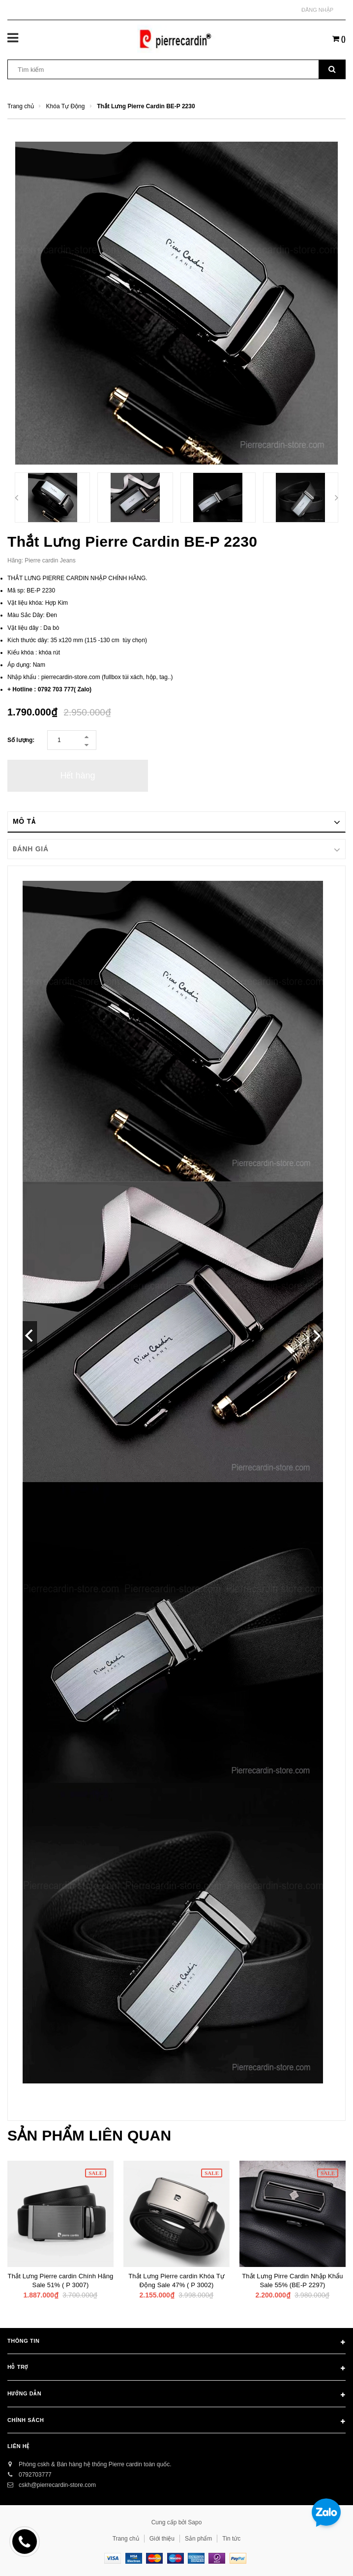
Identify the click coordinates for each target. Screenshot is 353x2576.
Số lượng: (20, 740)
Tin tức (231, 2538)
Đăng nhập (317, 10)
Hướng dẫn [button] (176, 2395)
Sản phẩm (198, 2538)
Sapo (195, 2522)
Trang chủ (126, 2538)
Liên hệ (18, 2446)
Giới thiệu (162, 2538)
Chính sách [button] (176, 2422)
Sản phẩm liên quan (89, 2135)
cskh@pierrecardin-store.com (57, 2485)
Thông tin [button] (176, 2342)
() (339, 39)
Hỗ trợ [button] (176, 2368)
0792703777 (35, 2474)
